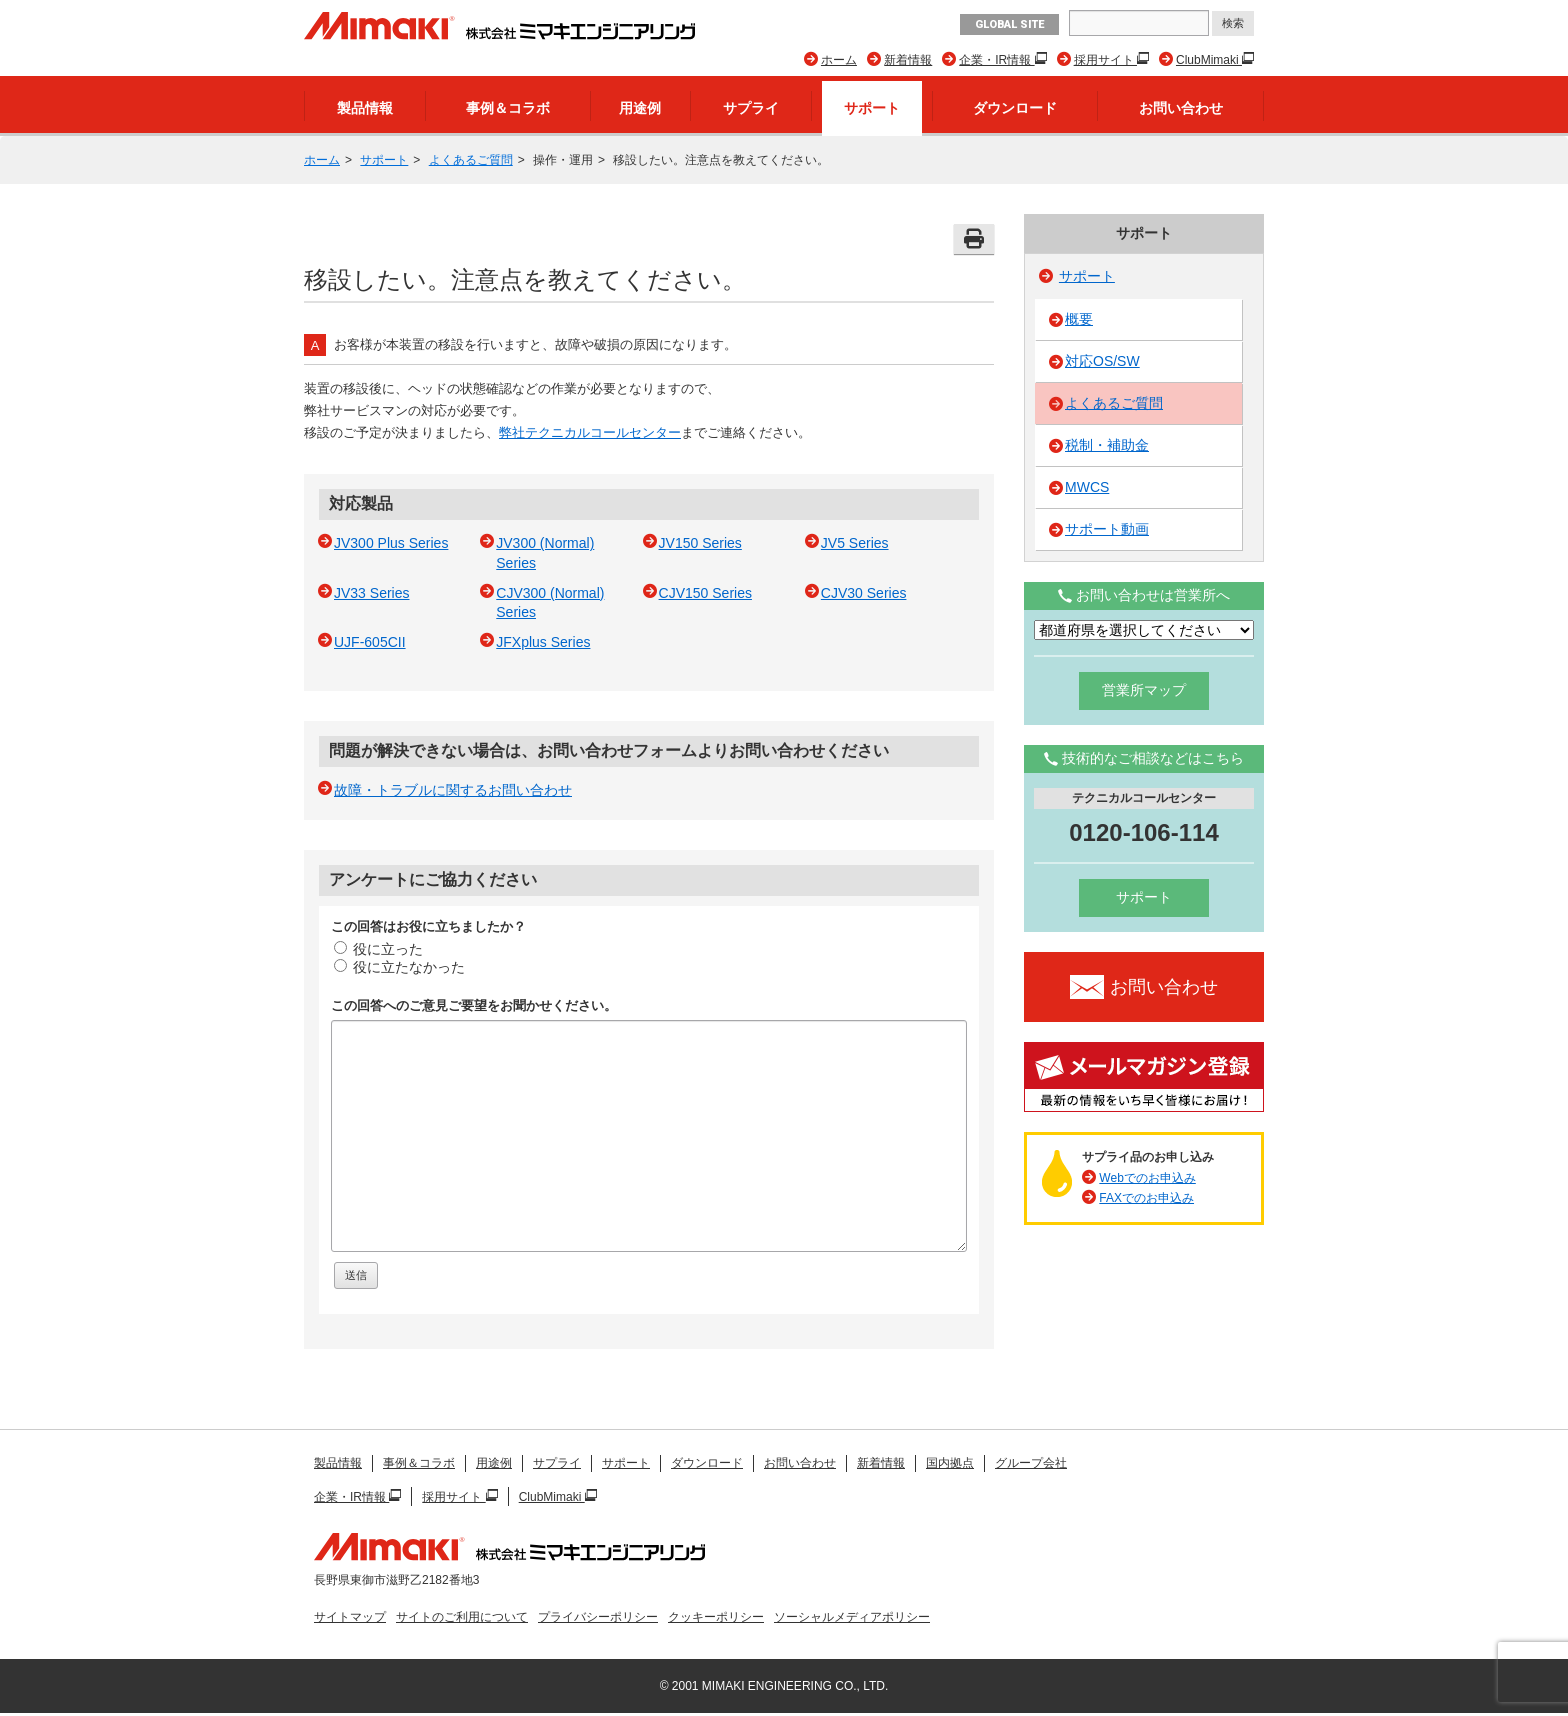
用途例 (640, 108)
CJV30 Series (864, 593)
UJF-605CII (370, 642)
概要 (1079, 319)
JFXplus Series (543, 642)
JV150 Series (700, 543)
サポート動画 (1107, 529)
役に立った (378, 949)
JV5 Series (855, 543)
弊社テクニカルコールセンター (590, 432)
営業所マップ (1144, 690)
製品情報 (365, 108)
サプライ (751, 108)
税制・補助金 (1107, 445)
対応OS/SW (1102, 361)
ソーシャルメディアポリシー (852, 1617)
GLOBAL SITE (1009, 24)
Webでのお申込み (1147, 1178)
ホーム (839, 60)
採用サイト (1105, 60)
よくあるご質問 (471, 160)
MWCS (1087, 487)
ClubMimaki (1209, 60)
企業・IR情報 (996, 60)
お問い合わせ (1181, 108)
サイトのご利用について (462, 1617)
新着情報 (908, 60)
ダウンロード (1015, 108)
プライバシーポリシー (598, 1617)
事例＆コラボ (508, 108)
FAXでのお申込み (1146, 1198)
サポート (872, 108)
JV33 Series (371, 593)
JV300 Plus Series (391, 543)
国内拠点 (950, 1463)
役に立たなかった (399, 967)
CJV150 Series (705, 593)
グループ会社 (1031, 1463)
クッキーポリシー (716, 1617)
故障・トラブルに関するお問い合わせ (453, 790)
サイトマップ (350, 1617)
